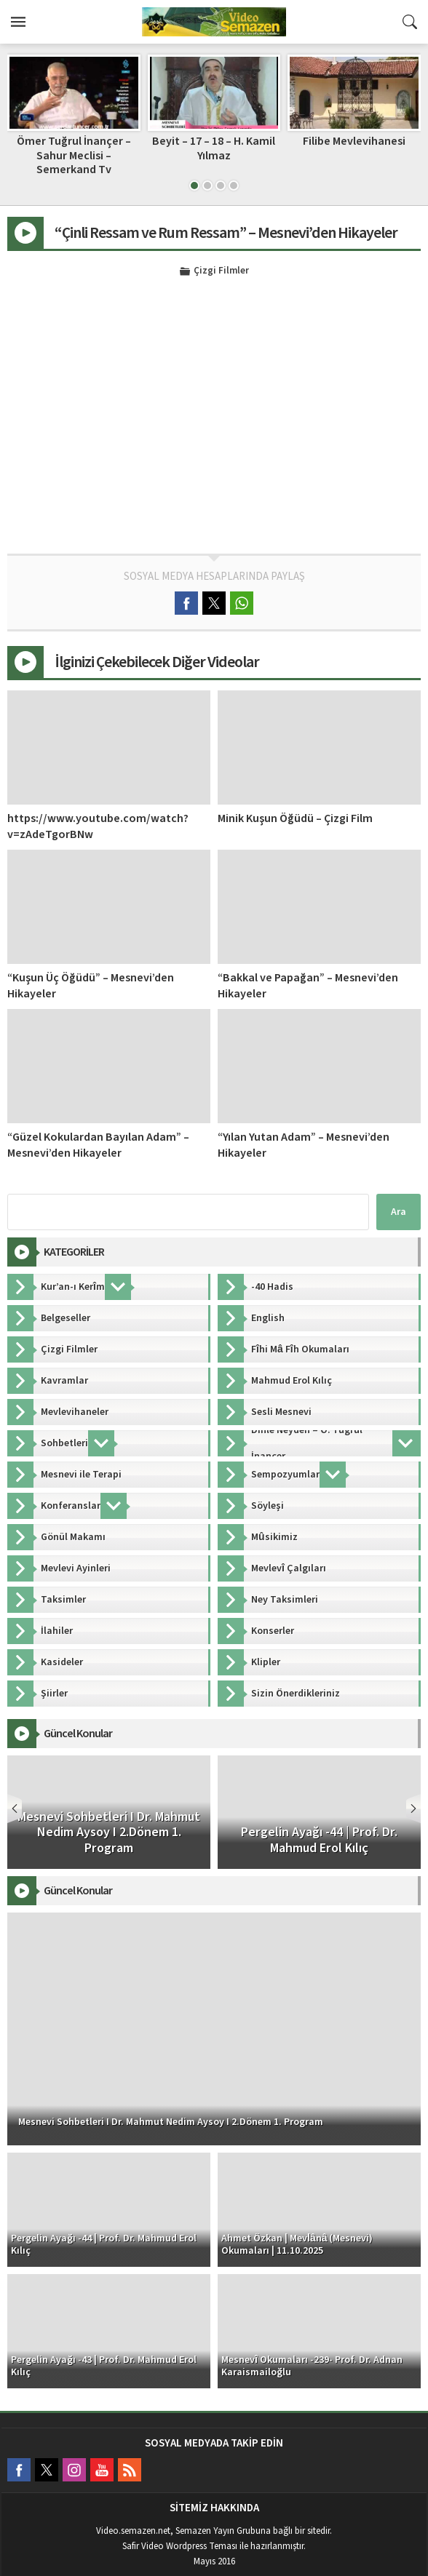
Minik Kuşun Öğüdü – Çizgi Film (295, 818)
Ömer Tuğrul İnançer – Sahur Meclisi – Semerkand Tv (74, 155)
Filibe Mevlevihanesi (354, 141)
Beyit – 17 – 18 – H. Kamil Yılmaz (213, 148)
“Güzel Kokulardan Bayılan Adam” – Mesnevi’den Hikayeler (98, 1145)
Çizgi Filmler (221, 271)
